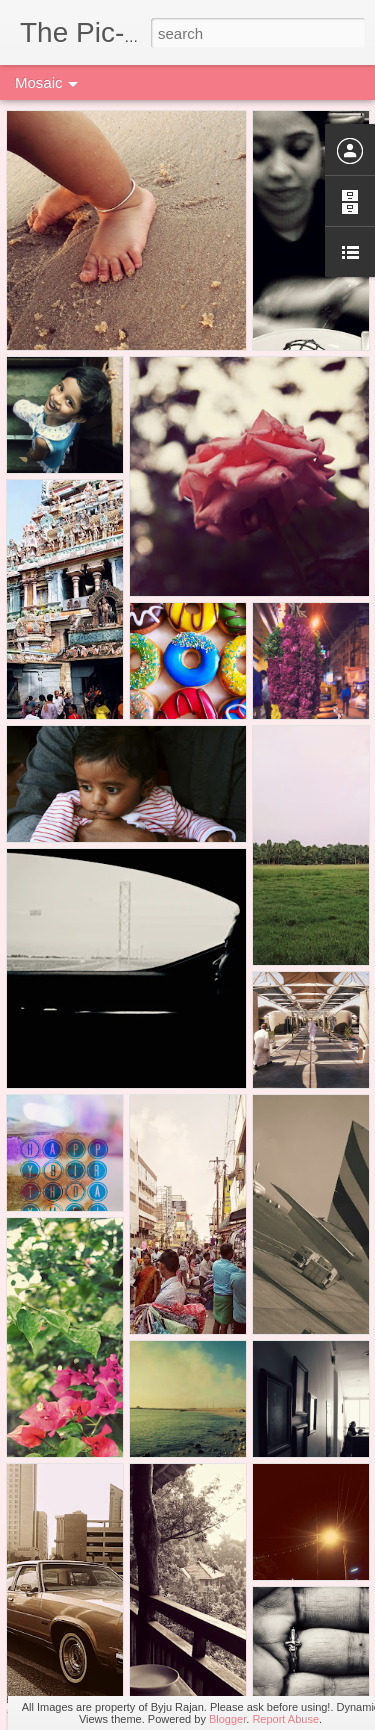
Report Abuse (285, 1719)
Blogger (227, 1719)
